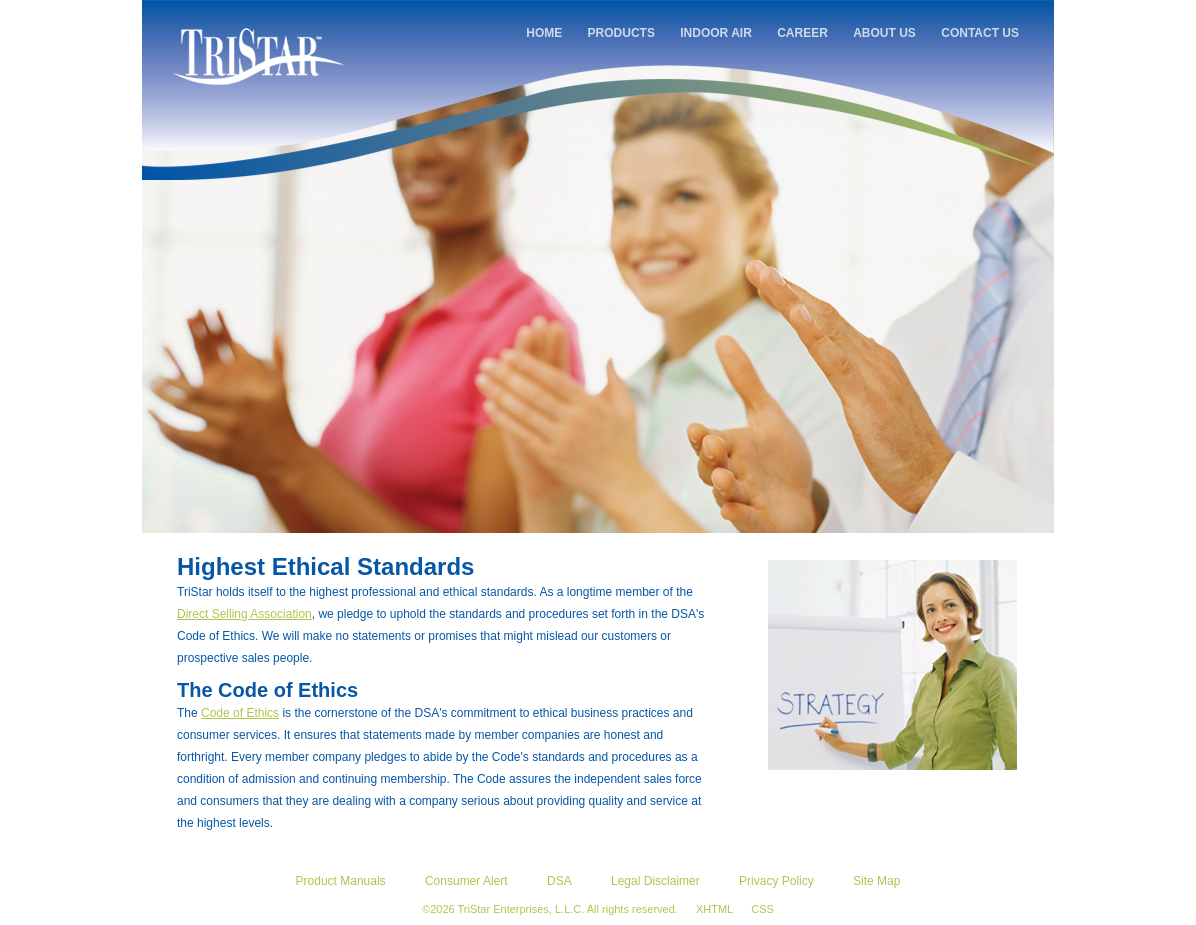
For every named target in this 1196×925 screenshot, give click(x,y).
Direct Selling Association (244, 614)
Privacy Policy (776, 881)
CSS (762, 909)
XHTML (714, 909)
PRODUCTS (621, 33)
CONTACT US (980, 33)
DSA (559, 881)
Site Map (876, 881)
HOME (544, 33)
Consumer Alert (466, 881)
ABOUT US (884, 33)
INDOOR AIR (716, 33)
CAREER (802, 33)
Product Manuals (341, 881)
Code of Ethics (240, 713)
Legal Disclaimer (655, 881)
